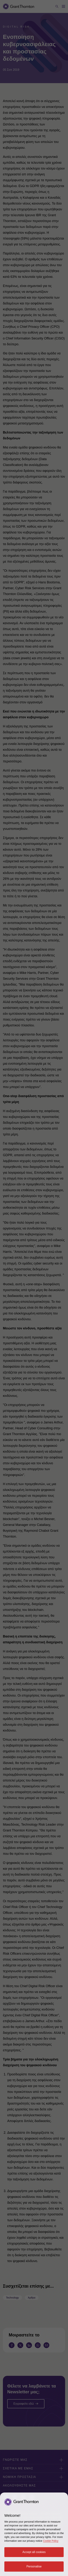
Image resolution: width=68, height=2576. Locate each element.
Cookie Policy (50, 2540)
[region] (34, 2534)
